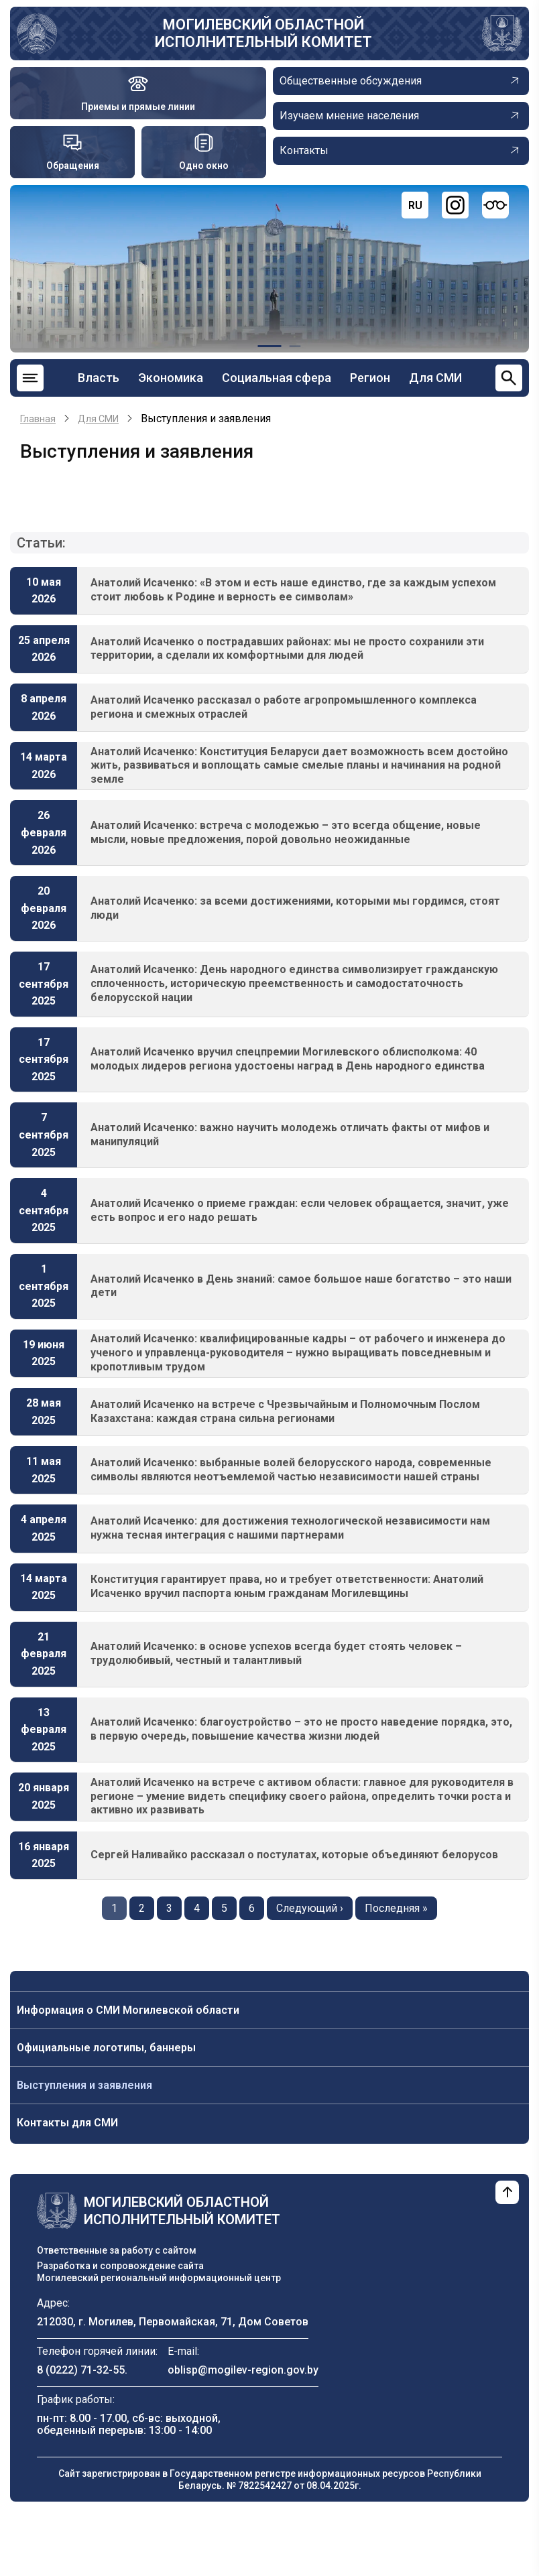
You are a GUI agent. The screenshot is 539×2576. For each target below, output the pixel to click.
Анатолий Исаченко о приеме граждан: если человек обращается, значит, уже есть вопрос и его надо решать (300, 1210)
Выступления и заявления (84, 2085)
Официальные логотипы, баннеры (106, 2047)
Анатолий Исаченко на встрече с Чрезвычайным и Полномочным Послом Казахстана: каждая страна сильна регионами (285, 1411)
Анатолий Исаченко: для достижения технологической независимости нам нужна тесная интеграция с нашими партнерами (290, 1528)
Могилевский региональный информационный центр (159, 2277)
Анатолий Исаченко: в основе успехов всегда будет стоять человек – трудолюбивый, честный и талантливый (276, 1653)
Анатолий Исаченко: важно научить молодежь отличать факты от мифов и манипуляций (290, 1134)
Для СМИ (435, 378)
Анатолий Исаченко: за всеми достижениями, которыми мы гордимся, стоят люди (295, 908)
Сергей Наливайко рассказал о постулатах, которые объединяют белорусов (294, 1854)
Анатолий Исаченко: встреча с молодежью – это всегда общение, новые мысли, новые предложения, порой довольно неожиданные (286, 832)
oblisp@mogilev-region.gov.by (243, 2370)
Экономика (170, 378)
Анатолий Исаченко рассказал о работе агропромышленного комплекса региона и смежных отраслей (284, 707)
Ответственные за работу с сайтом (116, 2250)
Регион (370, 378)
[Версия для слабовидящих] (495, 205)
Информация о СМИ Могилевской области (128, 2010)
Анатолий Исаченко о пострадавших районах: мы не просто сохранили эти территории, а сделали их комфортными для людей (287, 648)
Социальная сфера (276, 378)
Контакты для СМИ (67, 2122)
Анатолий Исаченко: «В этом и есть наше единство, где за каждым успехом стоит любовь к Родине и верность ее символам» (293, 589)
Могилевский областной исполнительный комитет (263, 33)
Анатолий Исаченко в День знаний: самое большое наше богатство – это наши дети (301, 1286)
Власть (98, 378)
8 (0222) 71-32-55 (81, 2370)
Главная (38, 418)
